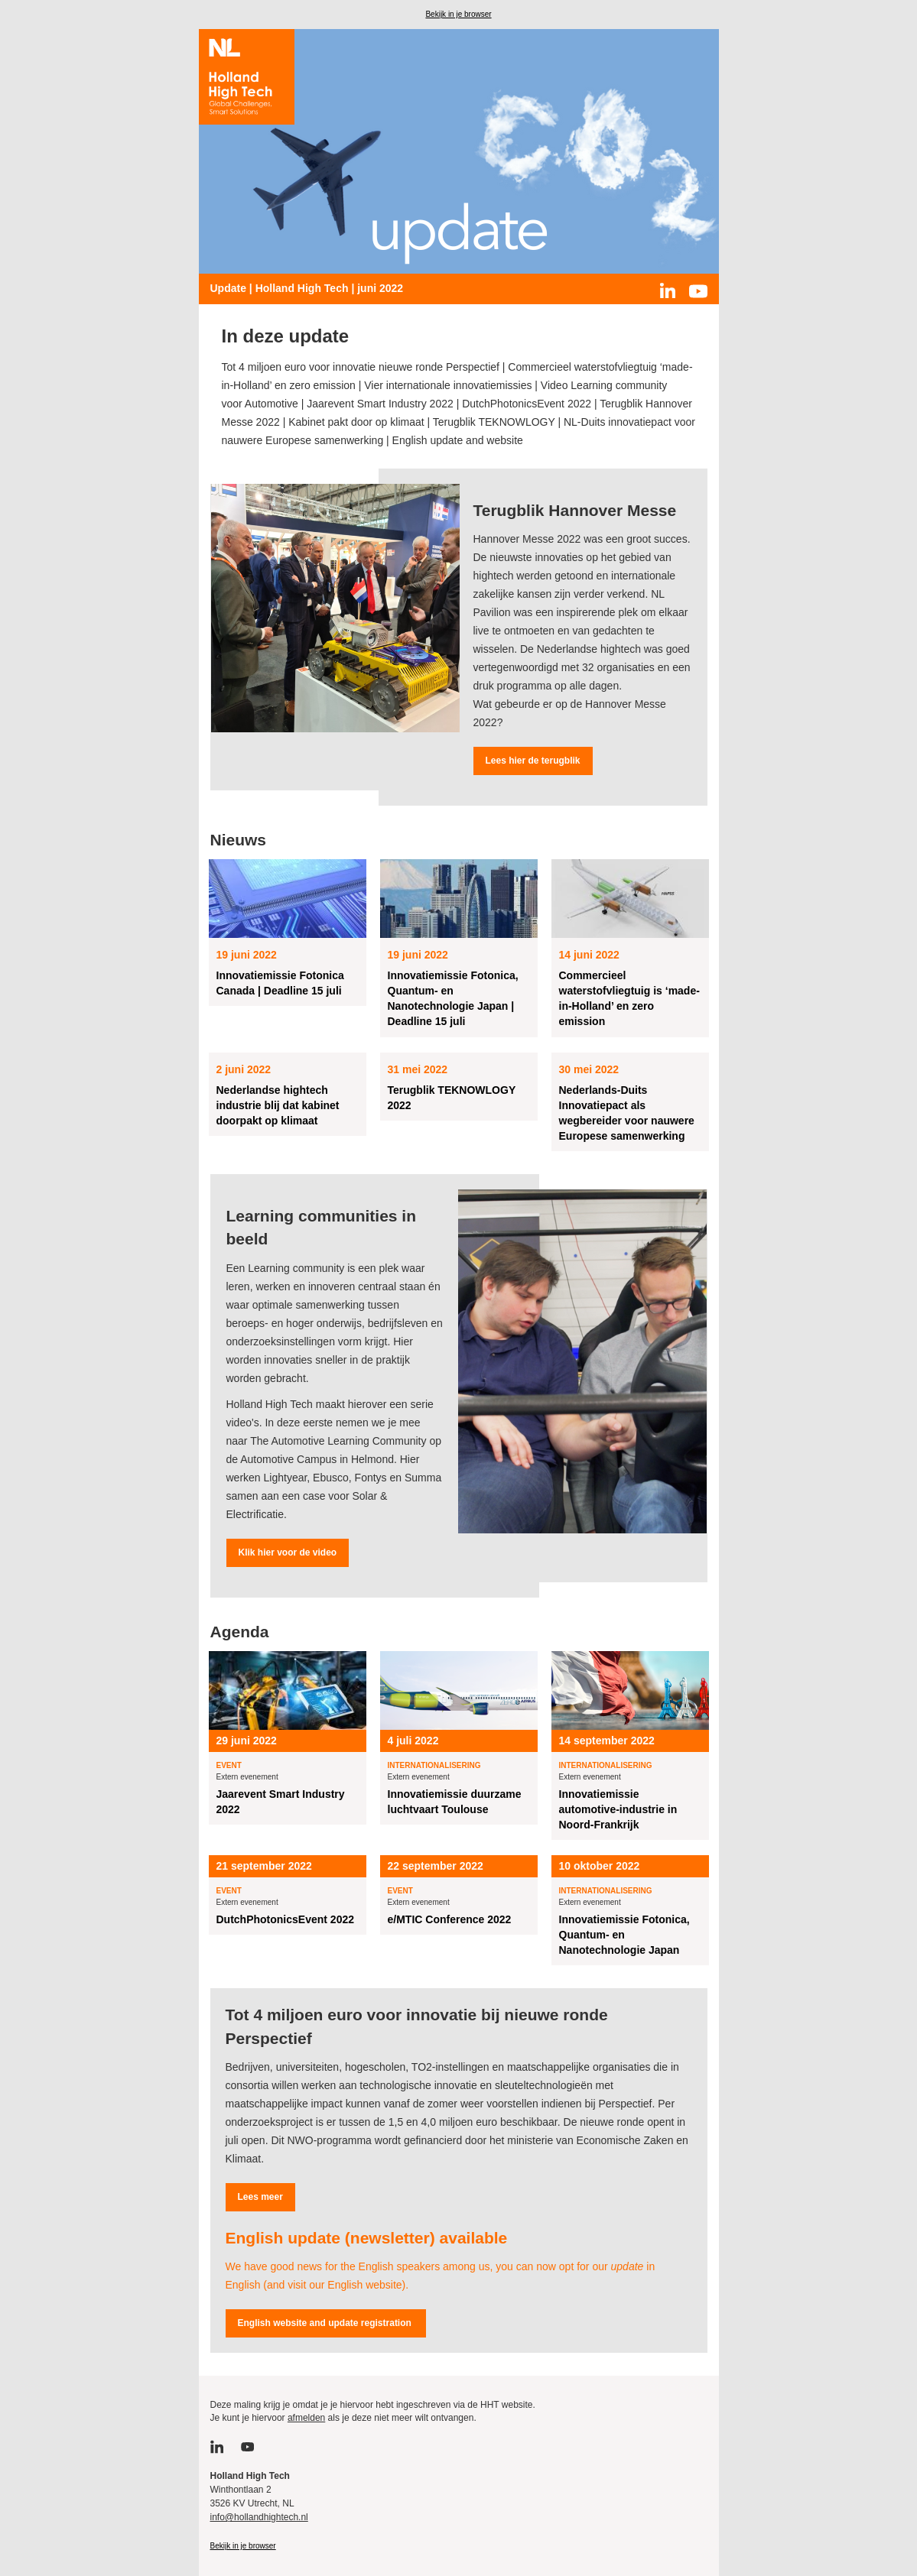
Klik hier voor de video (288, 1552)
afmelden (306, 2417)
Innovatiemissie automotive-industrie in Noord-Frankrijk (618, 1809)
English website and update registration (326, 2323)
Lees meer (260, 2197)
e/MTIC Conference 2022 (450, 1919)
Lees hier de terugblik (533, 760)
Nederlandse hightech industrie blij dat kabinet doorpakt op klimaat (278, 1105)
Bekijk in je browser (458, 14)
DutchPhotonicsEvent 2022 (285, 1919)
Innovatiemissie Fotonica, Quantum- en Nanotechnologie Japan (624, 1934)
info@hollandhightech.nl (259, 2517)
